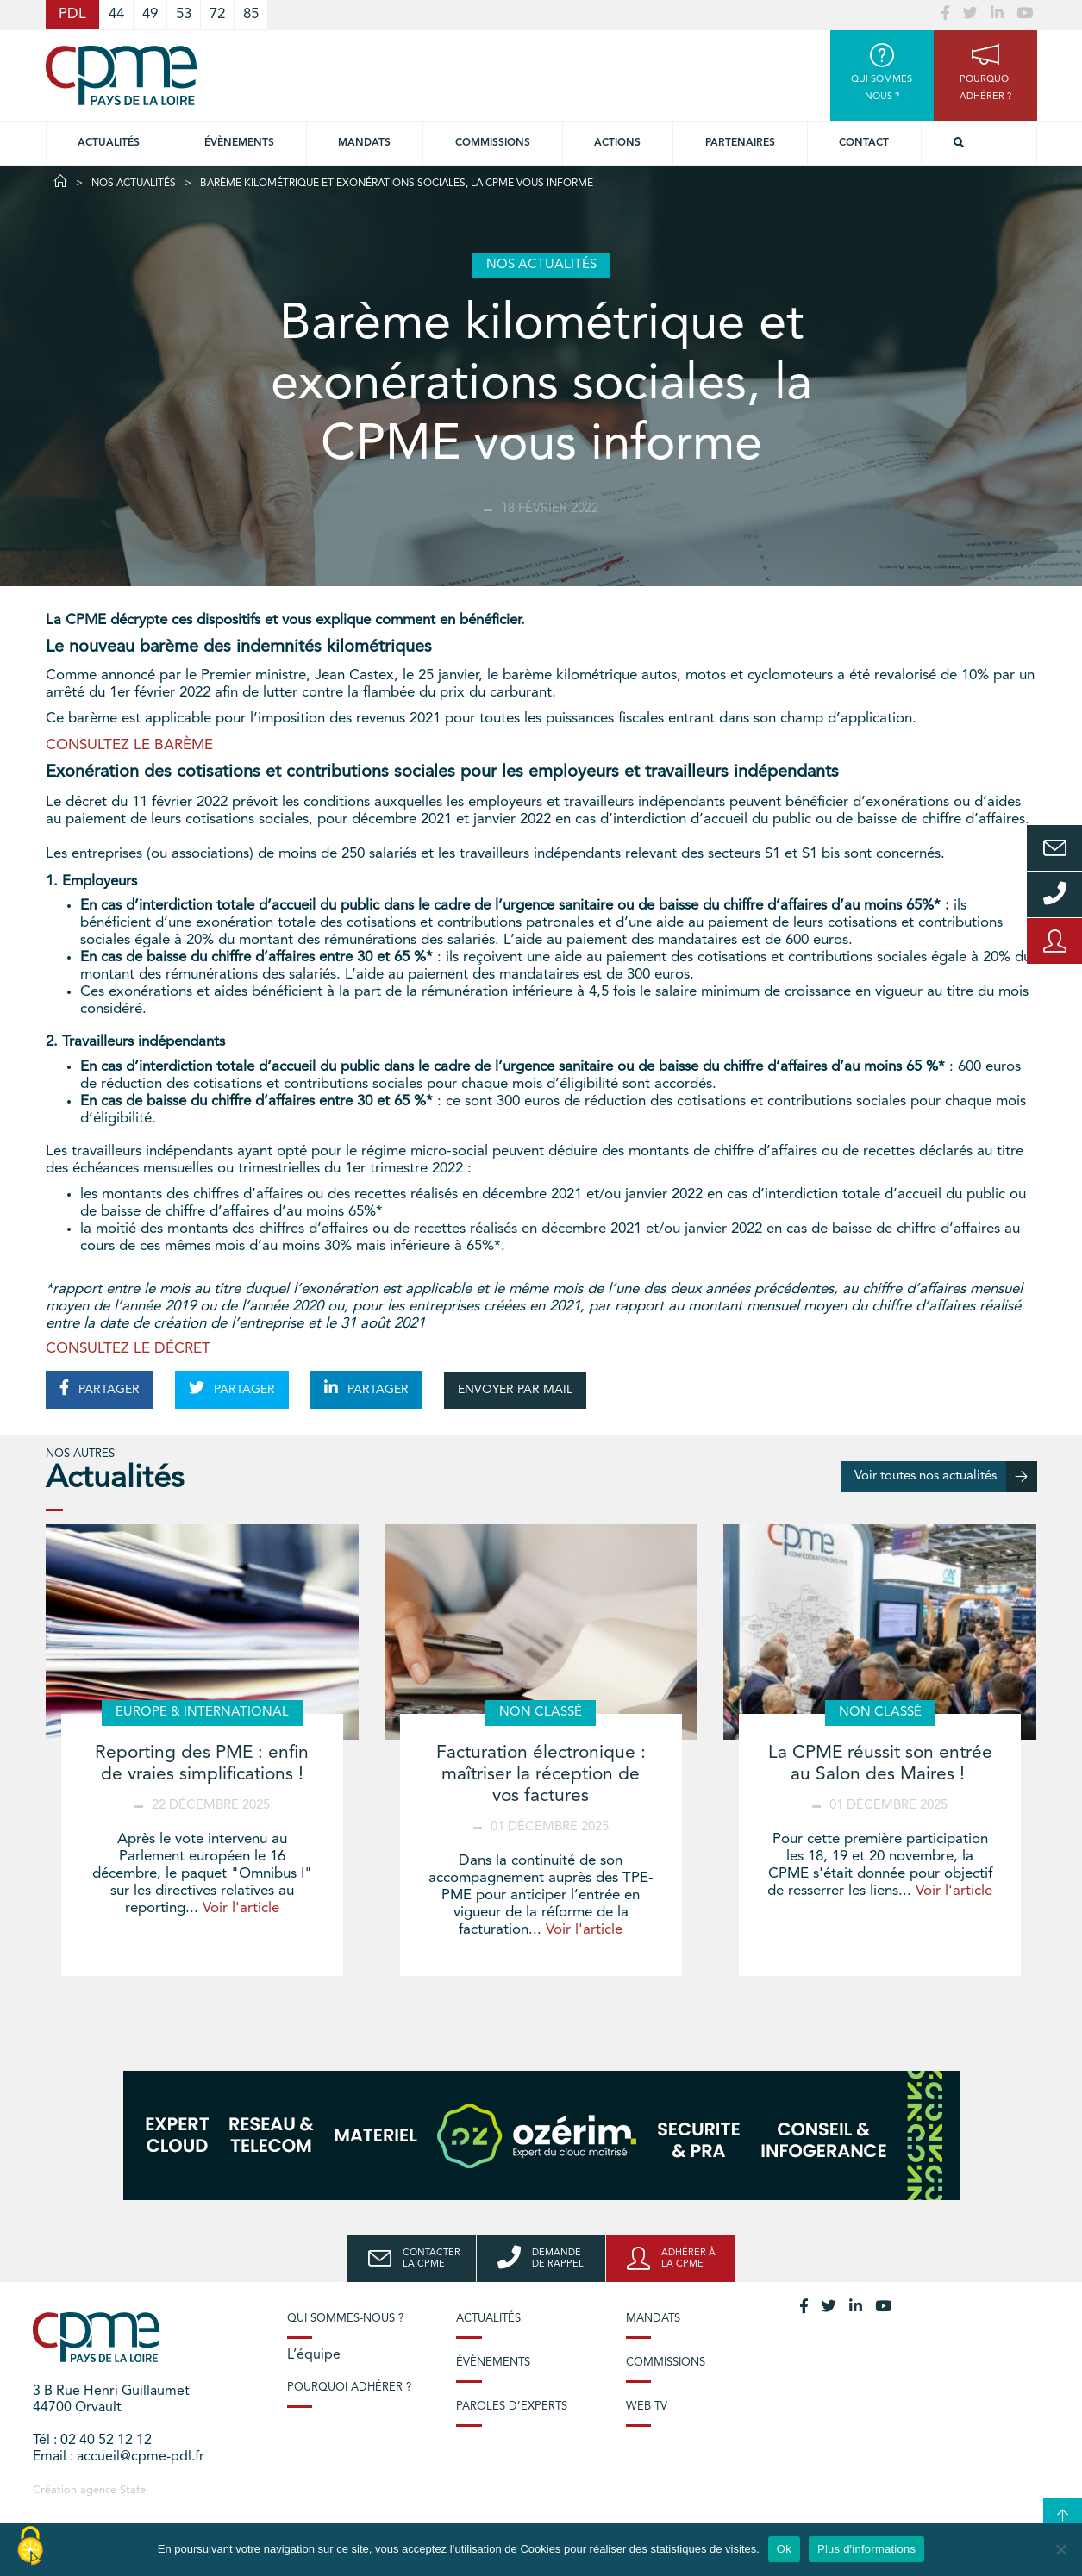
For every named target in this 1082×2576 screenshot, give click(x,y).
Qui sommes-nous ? (345, 2318)
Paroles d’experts (511, 2406)
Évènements (239, 143)
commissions (492, 143)
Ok (784, 2548)
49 (150, 14)
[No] (1060, 2549)
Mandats (364, 143)
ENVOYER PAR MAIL (515, 1390)
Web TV (646, 2406)
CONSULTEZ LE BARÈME (129, 745)
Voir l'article (241, 1908)
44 (116, 14)
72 (217, 14)
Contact (864, 143)
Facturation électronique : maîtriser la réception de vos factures (541, 1774)
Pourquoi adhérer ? (349, 2387)
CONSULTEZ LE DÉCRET (128, 1348)
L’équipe (314, 2355)
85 (251, 14)
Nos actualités (133, 183)
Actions (617, 143)
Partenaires (740, 143)
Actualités (109, 143)
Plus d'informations (866, 2548)
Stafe (133, 2490)
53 (183, 14)
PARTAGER (99, 1388)
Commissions (665, 2362)
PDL (72, 14)
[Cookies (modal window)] (30, 2546)
